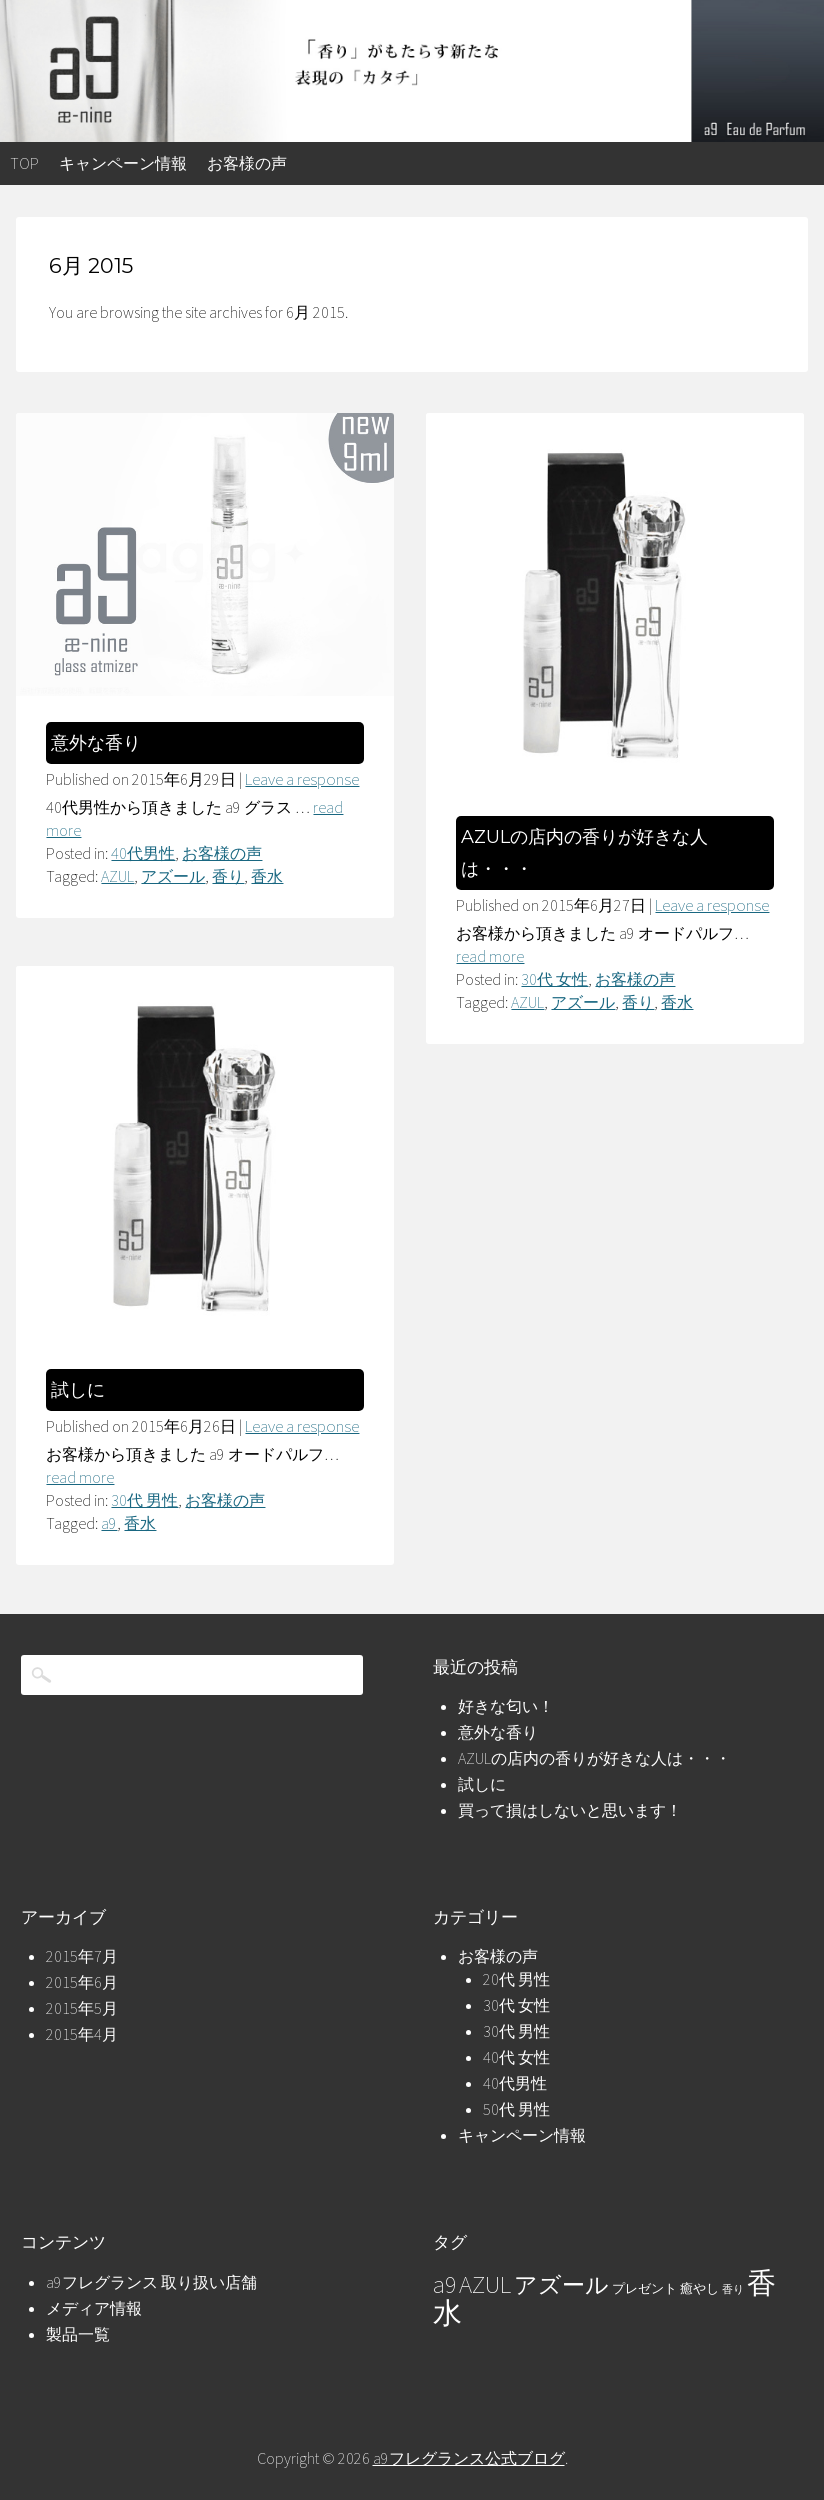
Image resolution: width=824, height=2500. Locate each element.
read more (490, 956)
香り (228, 876)
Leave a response (302, 779)
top (24, 163)
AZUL (117, 876)
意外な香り (96, 743)
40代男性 (143, 853)
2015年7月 (82, 1956)
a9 (109, 1523)
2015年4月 (82, 2034)
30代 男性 (144, 1500)
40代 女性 (516, 2057)
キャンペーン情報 (123, 163)
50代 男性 (516, 2109)
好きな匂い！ (506, 1706)
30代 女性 (554, 979)
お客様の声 (247, 163)
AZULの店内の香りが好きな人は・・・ (594, 1758)
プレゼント (644, 2288)
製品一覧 (78, 2334)
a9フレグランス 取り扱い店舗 (151, 2282)
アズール (173, 876)
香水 (267, 876)
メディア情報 (94, 2308)
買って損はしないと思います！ (570, 1810)
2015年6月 (82, 1982)
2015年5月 (82, 2008)
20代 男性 (516, 1979)
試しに (78, 1390)
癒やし (699, 2288)
